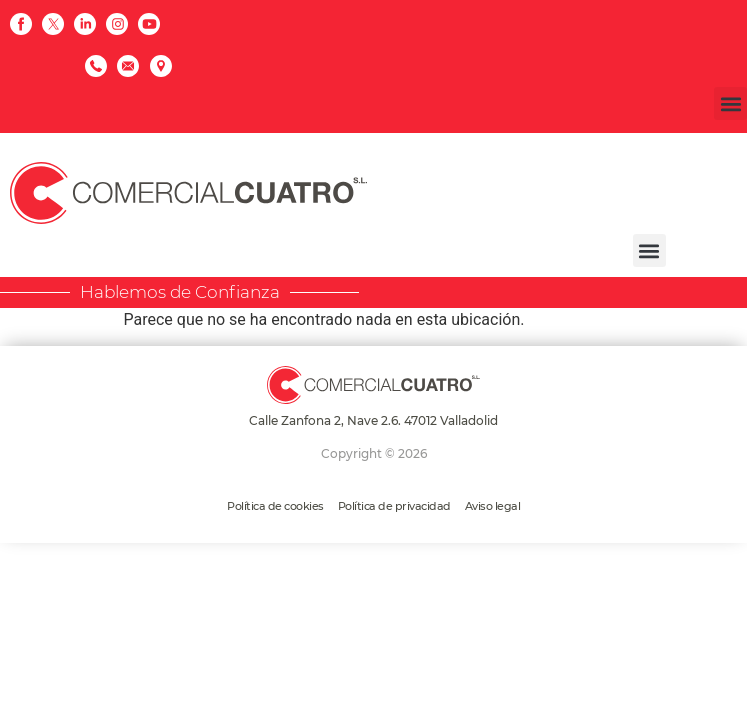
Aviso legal (493, 506)
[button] (730, 103)
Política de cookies (275, 506)
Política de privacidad (394, 506)
